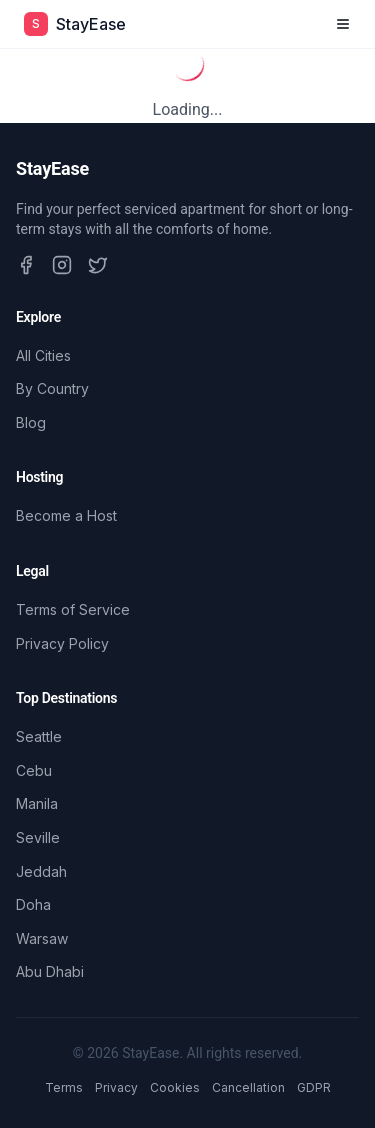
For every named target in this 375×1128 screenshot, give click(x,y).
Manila (37, 803)
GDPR (314, 1087)
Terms (64, 1087)
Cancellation (248, 1087)
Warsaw (42, 938)
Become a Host (66, 515)
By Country (52, 388)
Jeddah (41, 871)
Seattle (39, 736)
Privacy (116, 1087)
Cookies (175, 1087)
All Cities (43, 355)
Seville (38, 837)
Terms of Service (73, 609)
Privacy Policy (62, 643)
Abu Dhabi (50, 971)
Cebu (34, 770)
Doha (33, 904)
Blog (31, 422)
